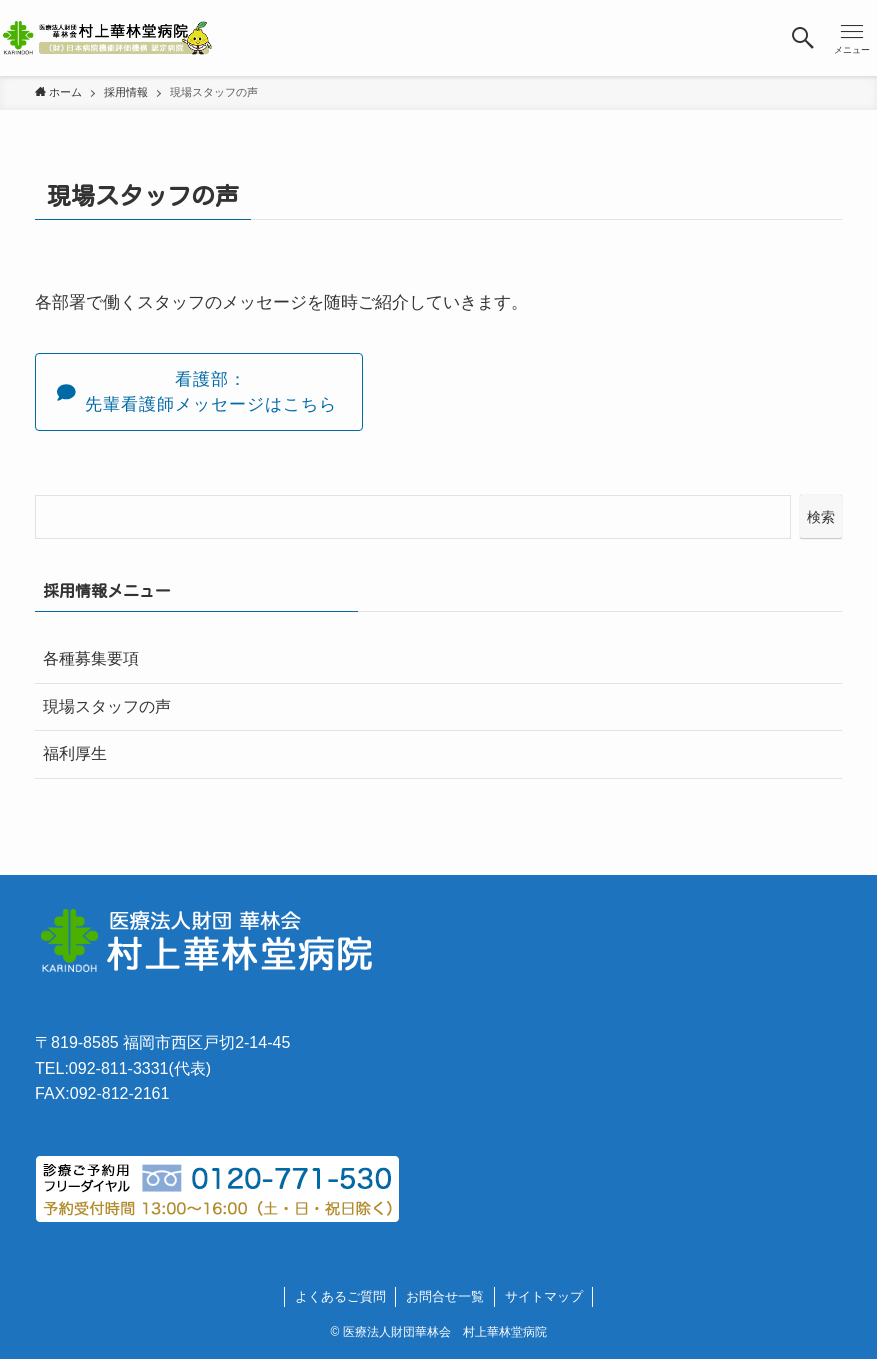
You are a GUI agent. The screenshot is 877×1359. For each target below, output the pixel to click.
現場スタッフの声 (107, 706)
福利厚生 (75, 753)
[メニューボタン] (852, 38)
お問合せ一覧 (445, 1296)
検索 (821, 517)
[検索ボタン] (803, 38)
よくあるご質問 (340, 1296)
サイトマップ (544, 1296)
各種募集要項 (91, 658)
